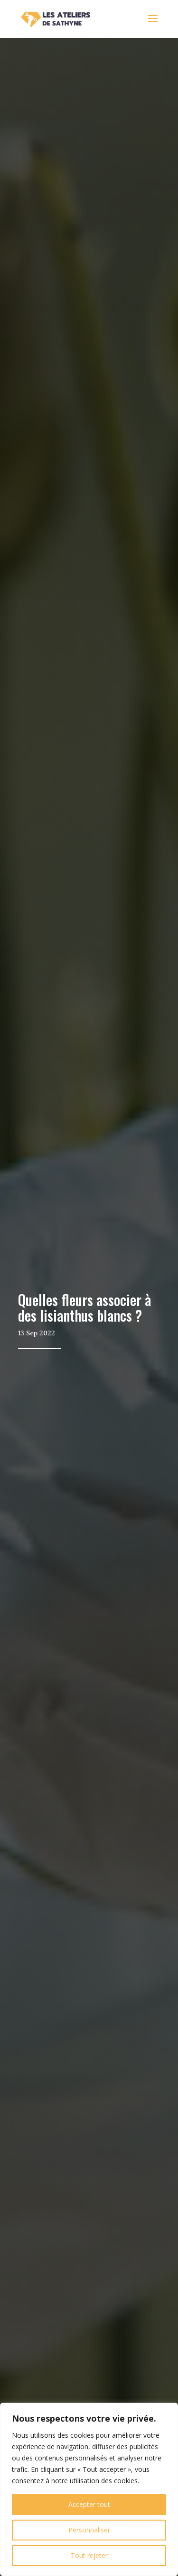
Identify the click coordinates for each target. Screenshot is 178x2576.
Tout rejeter (89, 2555)
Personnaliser (89, 2529)
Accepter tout (89, 2504)
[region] (89, 2489)
